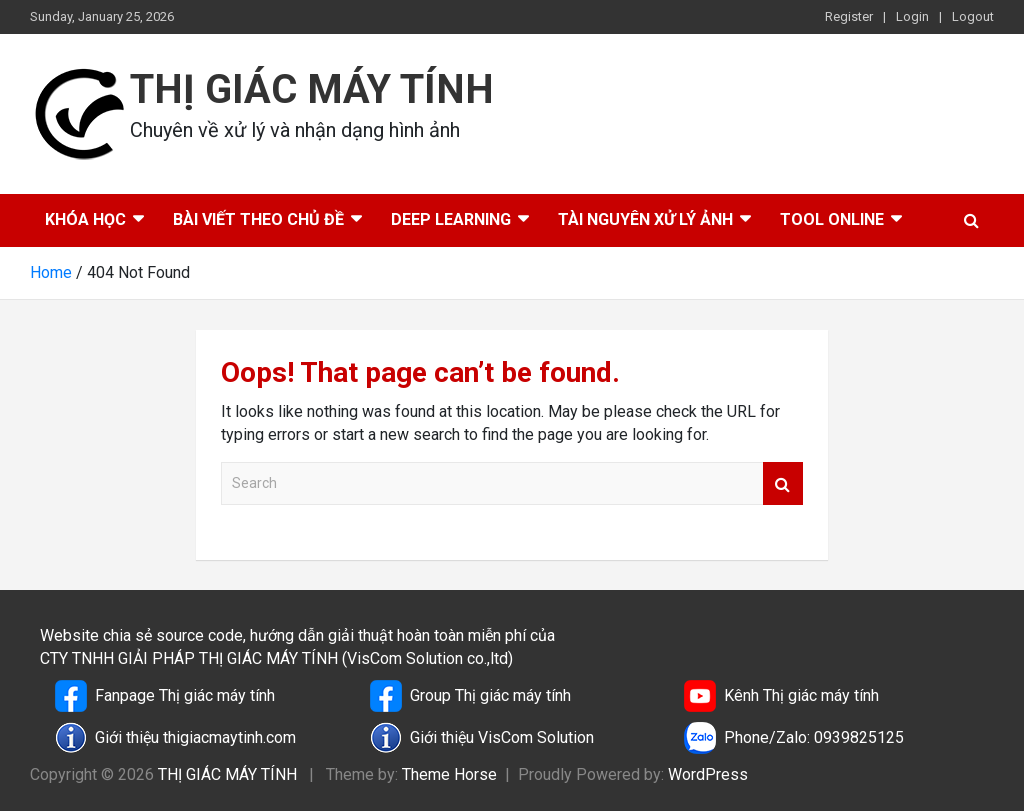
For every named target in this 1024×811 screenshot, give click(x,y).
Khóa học (85, 219)
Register (849, 16)
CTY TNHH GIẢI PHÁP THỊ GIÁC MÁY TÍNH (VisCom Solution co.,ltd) (276, 658)
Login (912, 16)
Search (783, 483)
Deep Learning (451, 219)
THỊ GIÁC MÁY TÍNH (312, 89)
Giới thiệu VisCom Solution (482, 738)
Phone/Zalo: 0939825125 (794, 738)
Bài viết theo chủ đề (258, 219)
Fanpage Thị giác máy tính (165, 696)
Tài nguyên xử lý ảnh (645, 219)
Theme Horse (449, 774)
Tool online (832, 219)
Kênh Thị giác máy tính (781, 696)
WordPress (708, 774)
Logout (973, 16)
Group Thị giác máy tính (470, 696)
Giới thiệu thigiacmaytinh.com (175, 738)
